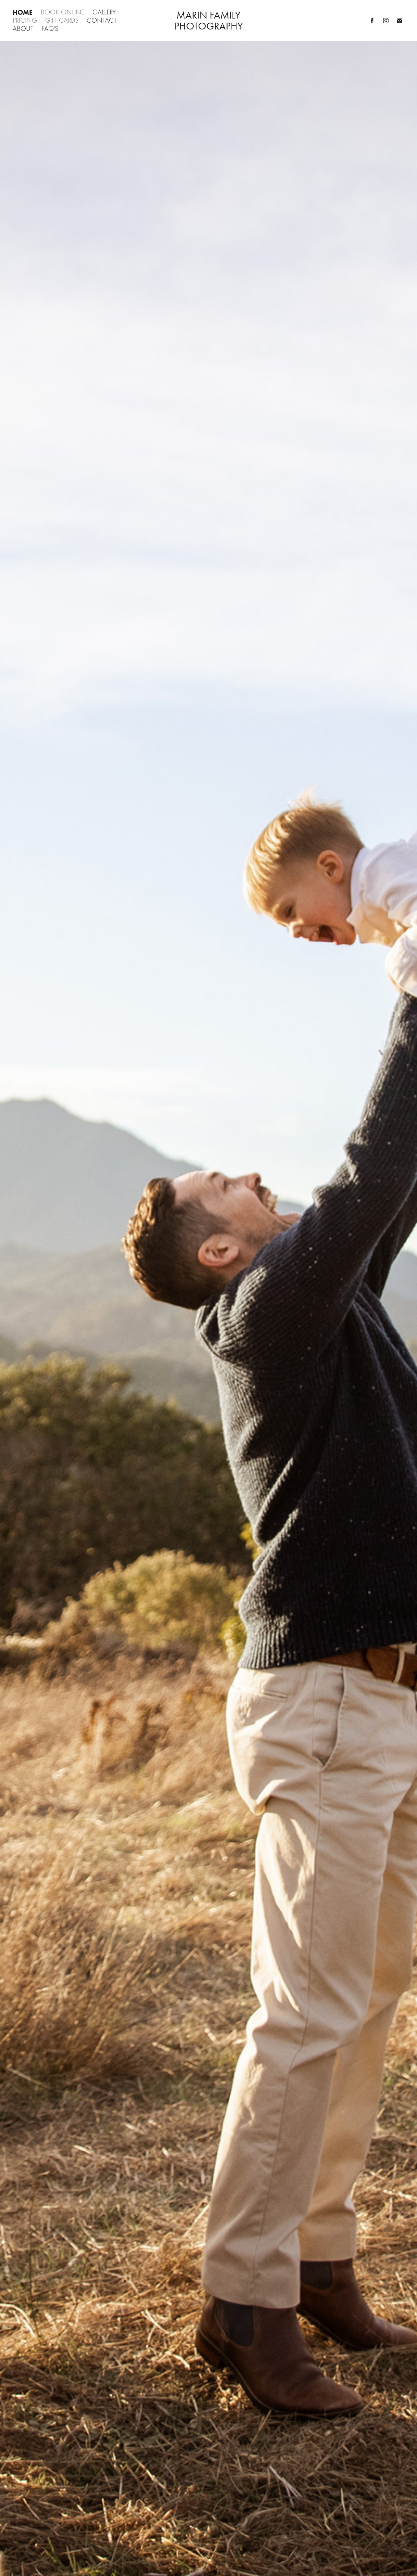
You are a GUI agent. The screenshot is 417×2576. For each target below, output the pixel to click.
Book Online (62, 12)
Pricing (25, 20)
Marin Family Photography (208, 20)
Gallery (104, 12)
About (23, 29)
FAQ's (49, 29)
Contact (101, 20)
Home (23, 12)
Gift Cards (61, 20)
